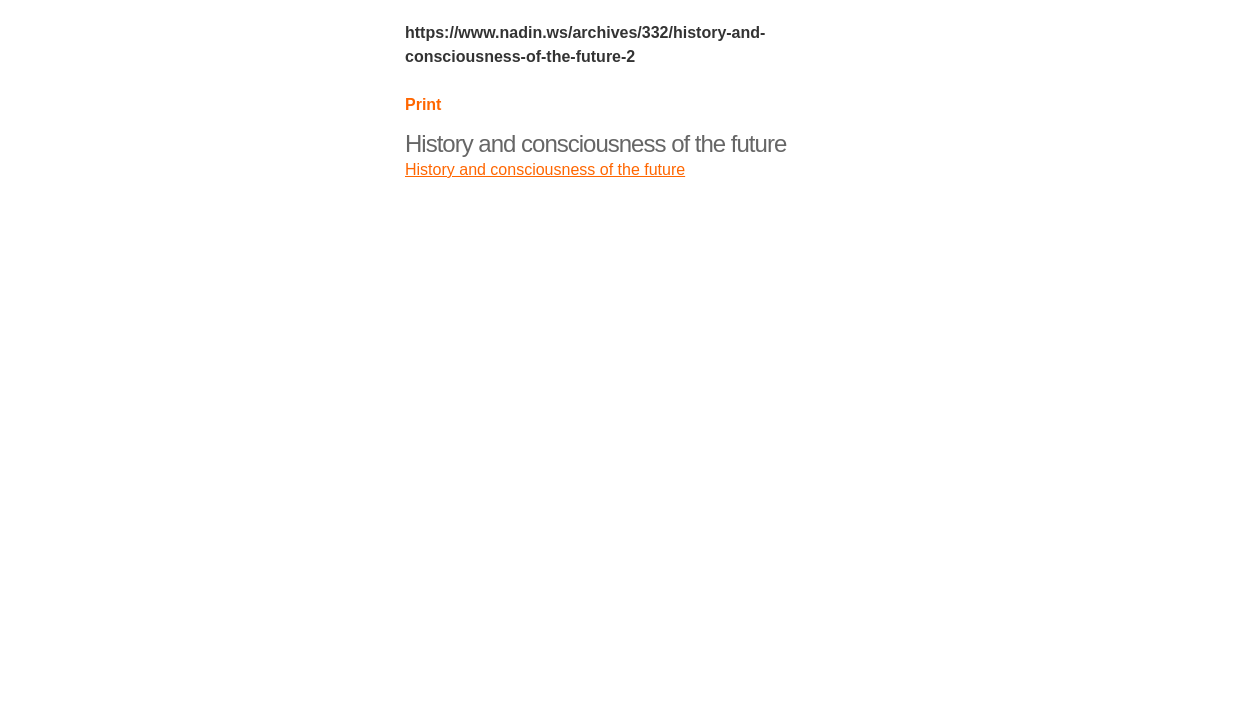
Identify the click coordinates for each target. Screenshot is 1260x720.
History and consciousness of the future (595, 143)
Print (423, 104)
